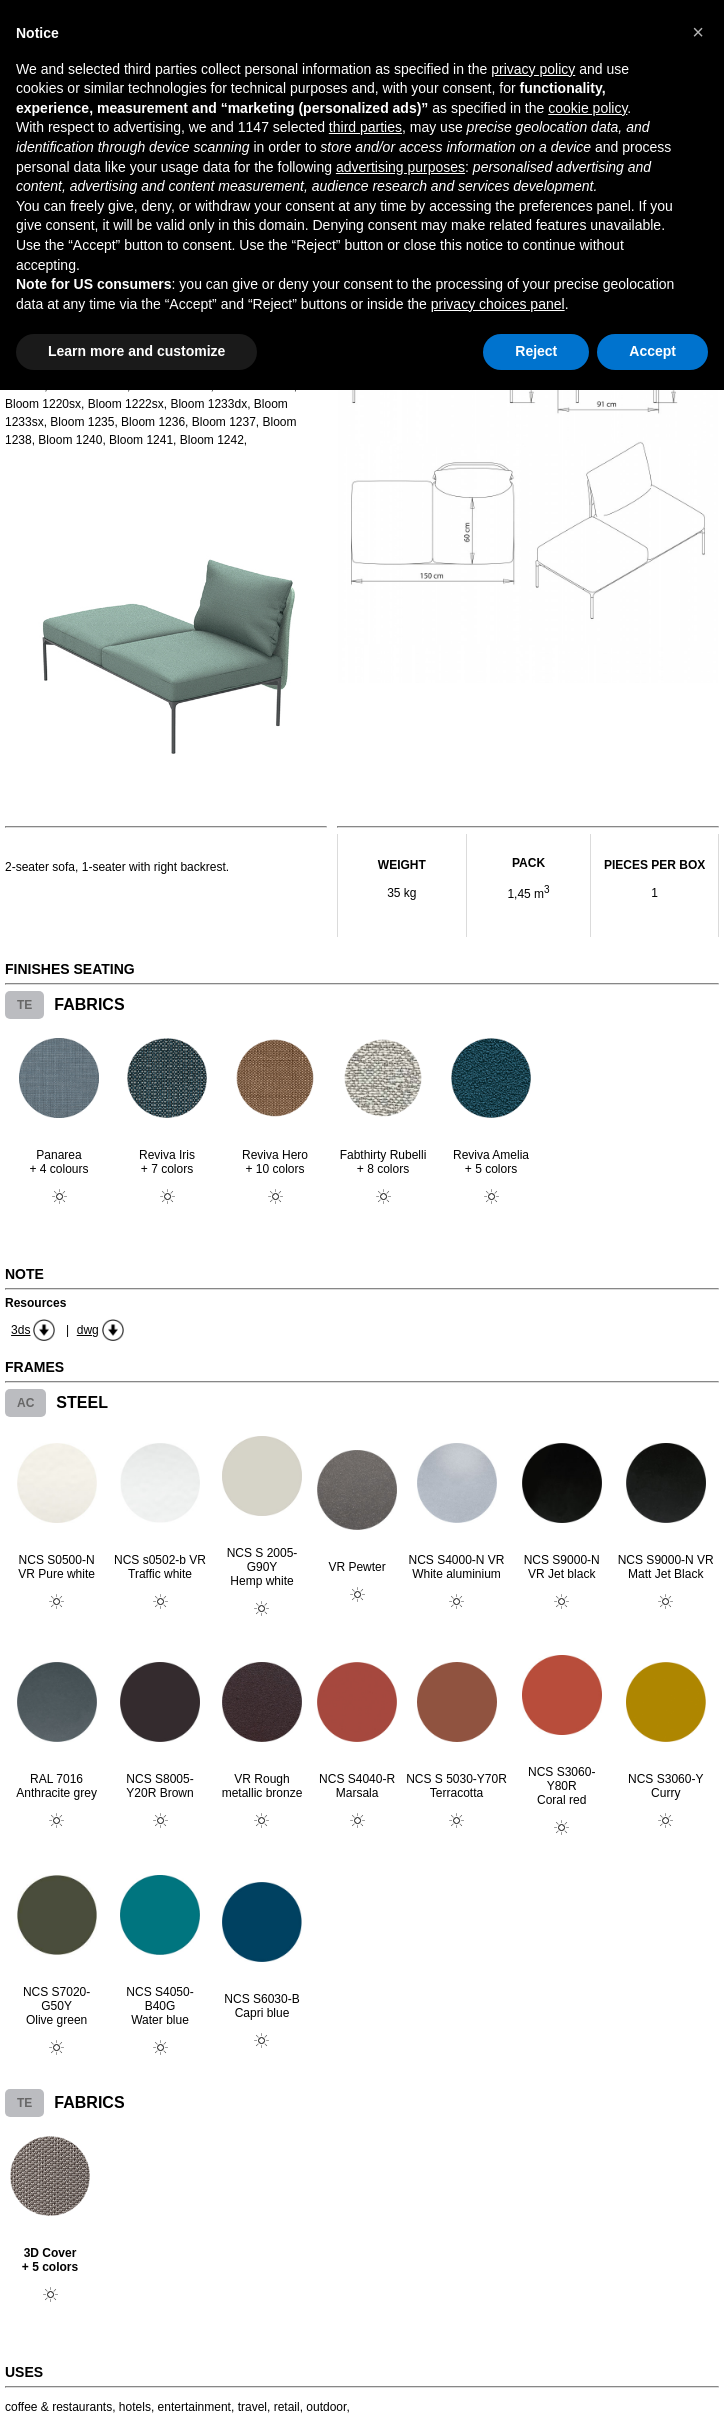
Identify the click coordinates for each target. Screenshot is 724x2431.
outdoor (326, 2407)
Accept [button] (652, 351)
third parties (365, 127)
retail (287, 2407)
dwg (88, 1330)
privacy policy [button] (533, 69)
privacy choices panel (498, 304)
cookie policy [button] (587, 108)
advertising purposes (400, 167)
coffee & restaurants (58, 2407)
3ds (20, 1330)
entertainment (194, 2407)
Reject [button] (536, 351)
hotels (135, 2407)
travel (252, 2407)
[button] (698, 32)
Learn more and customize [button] (136, 351)
